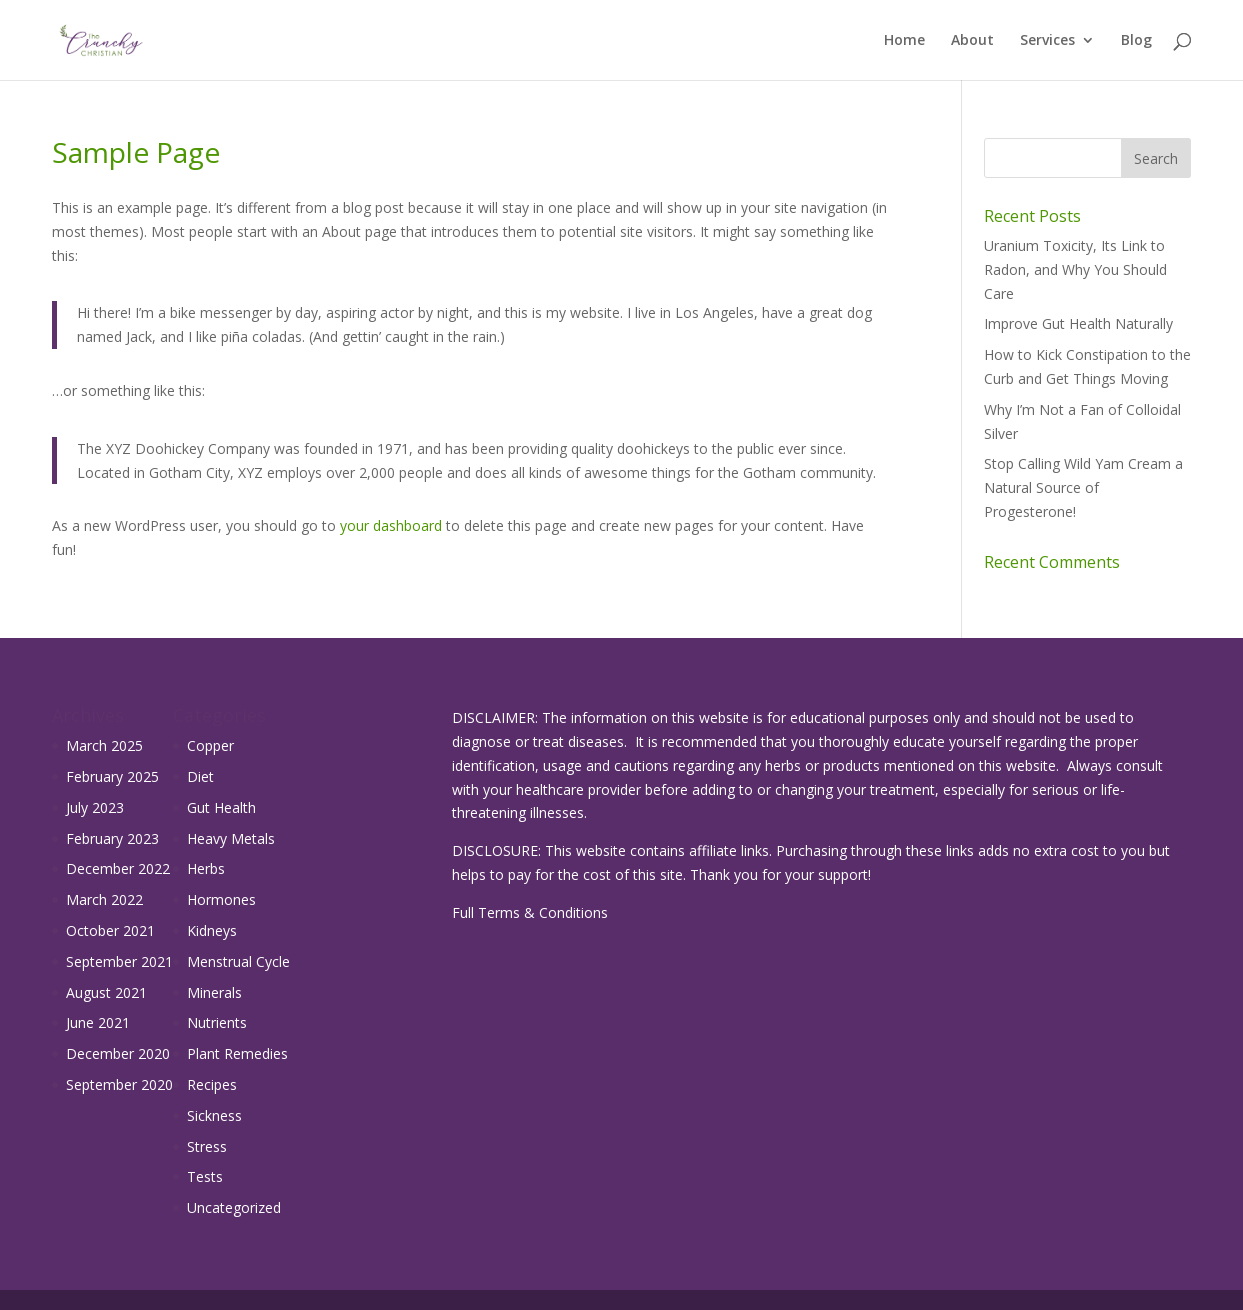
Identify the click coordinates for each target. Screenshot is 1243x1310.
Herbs (206, 868)
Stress (207, 1146)
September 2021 (119, 961)
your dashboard (391, 525)
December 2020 (118, 1053)
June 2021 (98, 1022)
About (972, 41)
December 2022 (118, 868)
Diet (200, 776)
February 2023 (112, 838)
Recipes (212, 1084)
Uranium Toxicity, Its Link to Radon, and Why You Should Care (1075, 269)
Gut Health (221, 807)
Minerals (214, 992)
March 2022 (104, 899)
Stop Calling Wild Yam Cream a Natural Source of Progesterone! (1083, 487)
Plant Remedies (237, 1053)
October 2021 (110, 930)
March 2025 (104, 745)
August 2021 (106, 992)
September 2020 (119, 1084)
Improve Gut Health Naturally (1078, 323)
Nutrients (217, 1022)
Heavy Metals (231, 838)
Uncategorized (234, 1207)
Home (904, 41)
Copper (210, 745)
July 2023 (95, 807)
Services (1047, 41)
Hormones (221, 899)
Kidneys (212, 930)
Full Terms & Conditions (530, 912)
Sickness (214, 1115)
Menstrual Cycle (238, 961)
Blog (1136, 41)
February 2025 (112, 776)
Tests (205, 1176)
